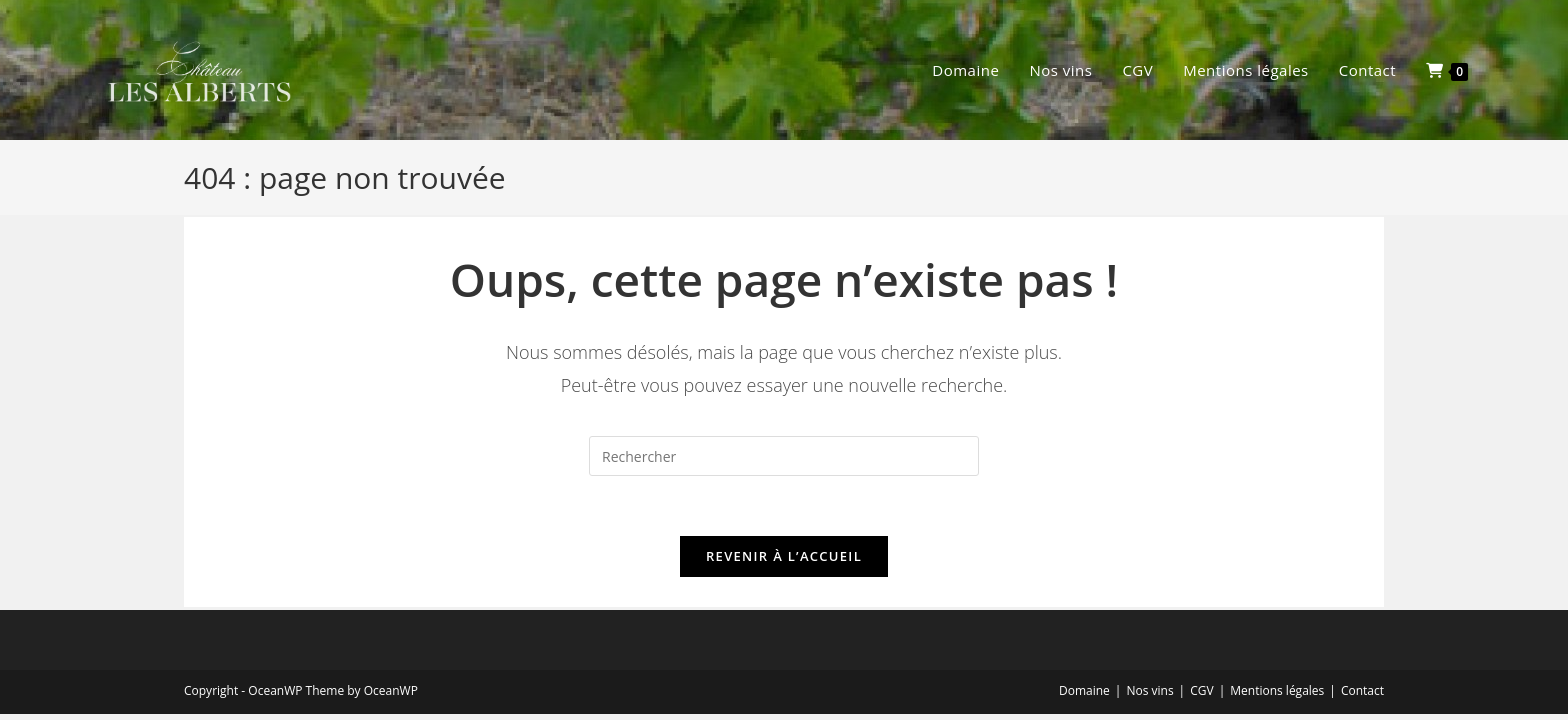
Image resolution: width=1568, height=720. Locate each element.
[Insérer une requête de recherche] (784, 456)
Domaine (1084, 690)
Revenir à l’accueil (784, 556)
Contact (1362, 690)
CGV (1201, 690)
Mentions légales (1277, 690)
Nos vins (1149, 690)
